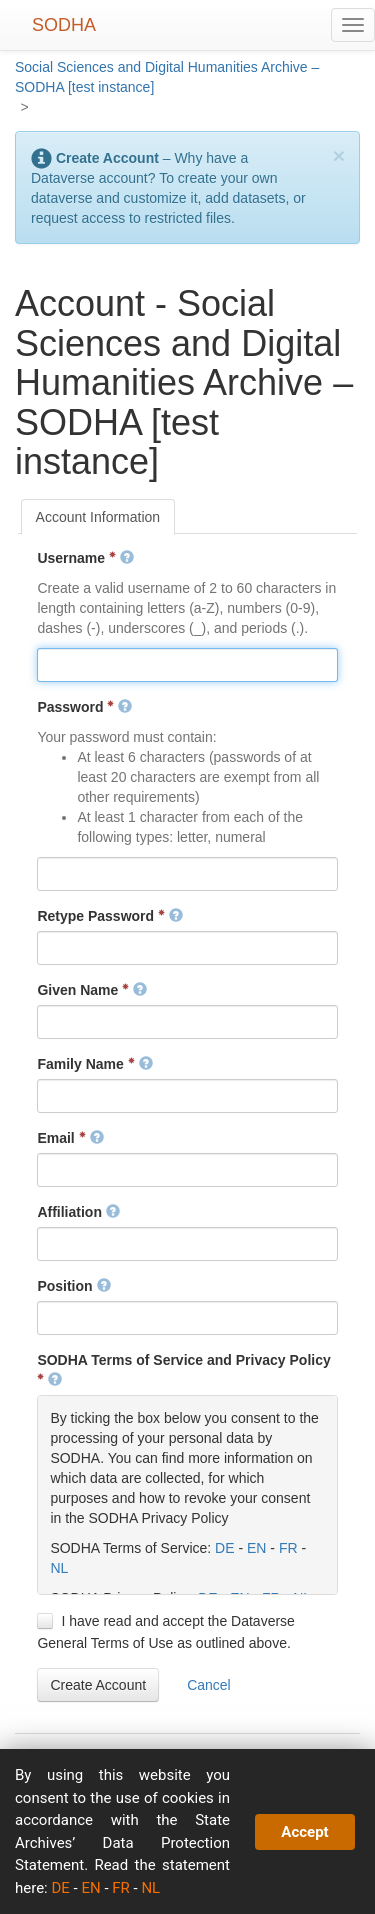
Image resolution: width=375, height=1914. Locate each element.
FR (288, 1548)
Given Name (92, 990)
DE (224, 1548)
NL (59, 1568)
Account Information (98, 517)
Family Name (94, 1064)
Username (85, 558)
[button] (98, 1685)
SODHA (64, 25)
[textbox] (187, 665)
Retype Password (110, 916)
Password (84, 707)
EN (256, 1548)
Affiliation (78, 1212)
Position (73, 1286)
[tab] (98, 517)
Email (70, 1138)
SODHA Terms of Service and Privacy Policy (183, 1370)
